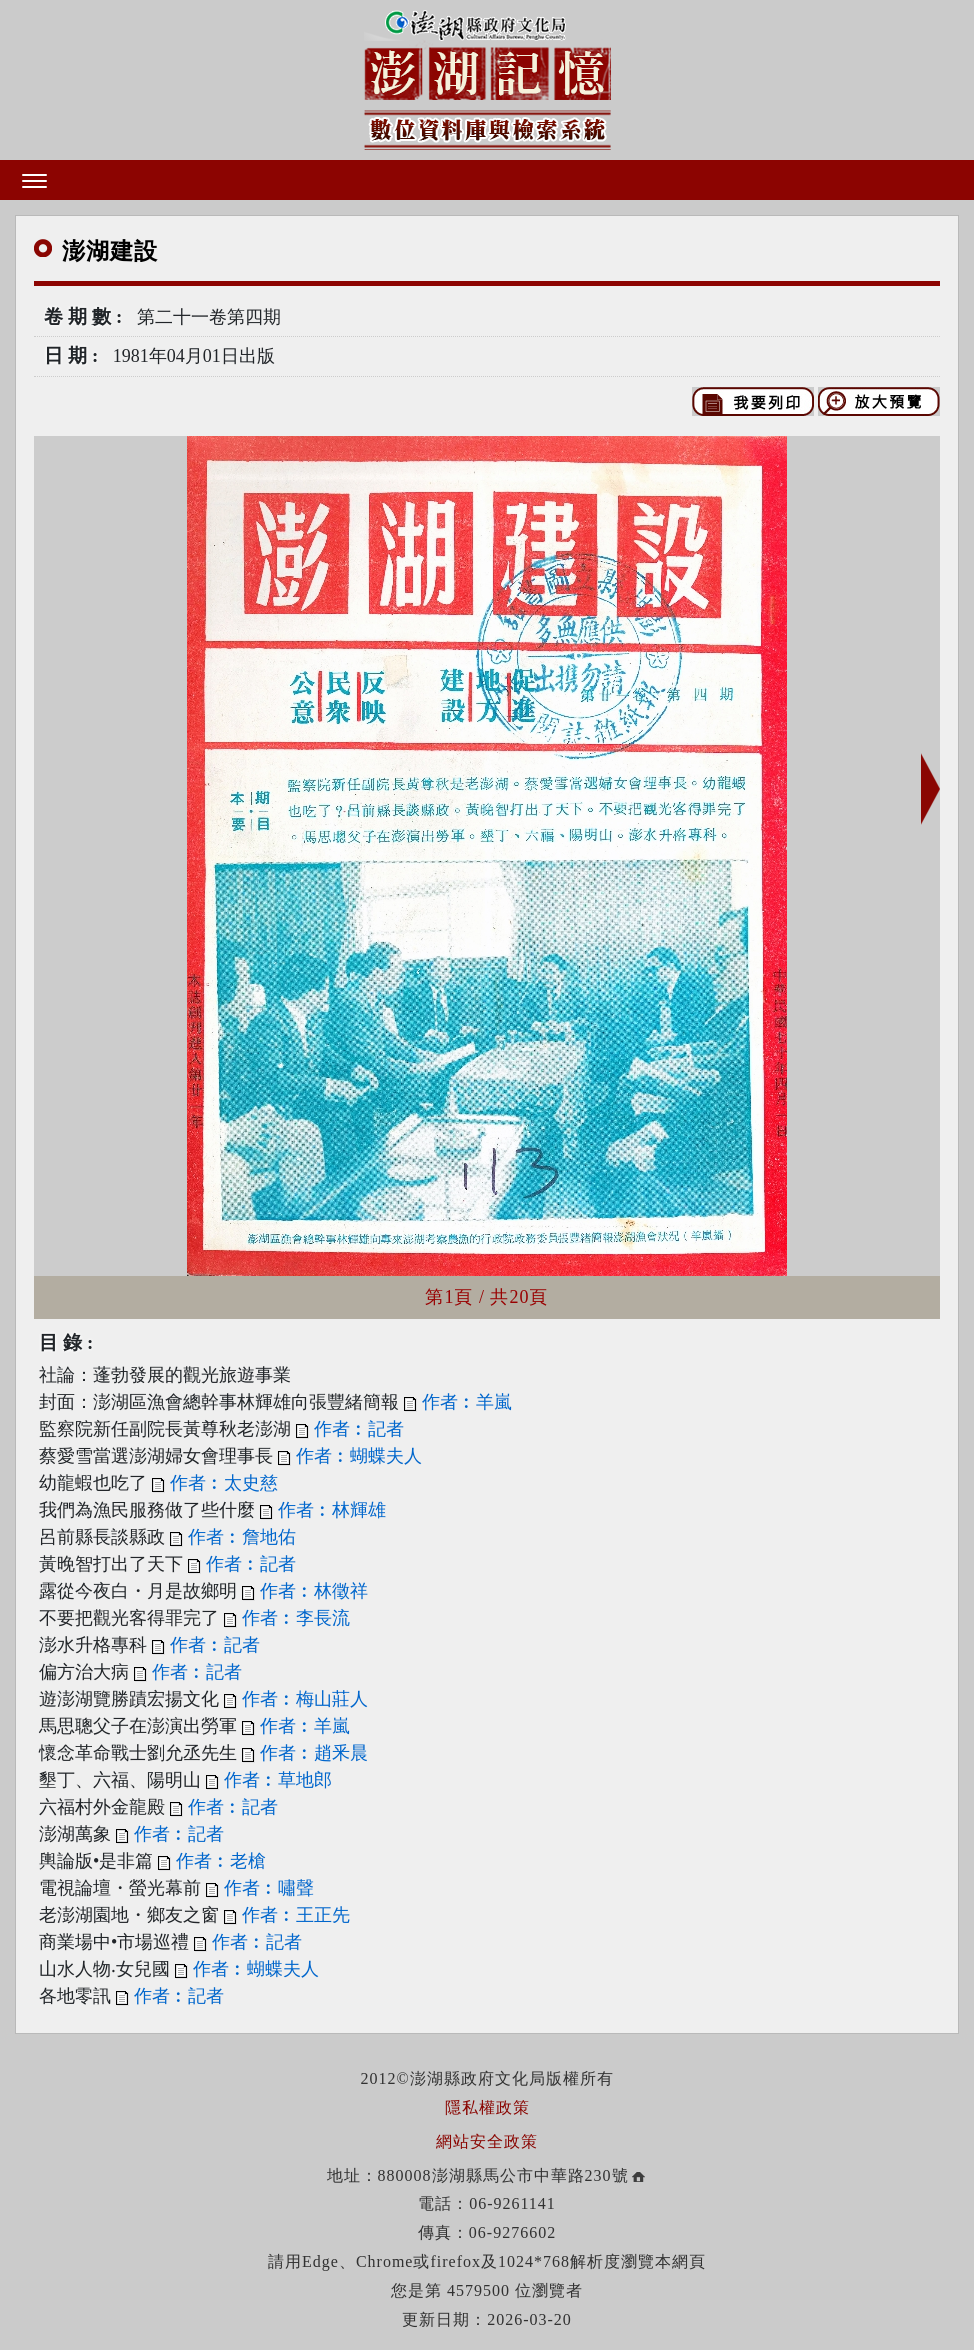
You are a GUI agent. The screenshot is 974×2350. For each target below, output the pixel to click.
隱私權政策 (487, 2107)
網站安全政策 (487, 2141)
